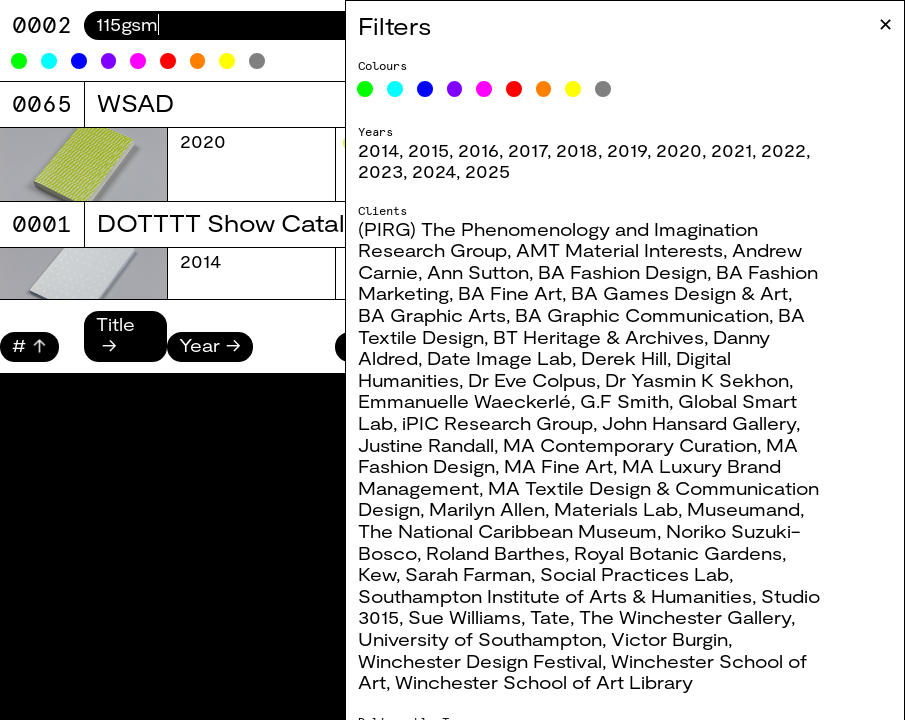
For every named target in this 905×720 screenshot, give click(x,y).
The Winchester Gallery (685, 617)
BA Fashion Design (622, 272)
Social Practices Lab (634, 574)
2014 (378, 150)
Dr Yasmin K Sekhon (697, 380)
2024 (434, 171)
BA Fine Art (510, 293)
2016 (478, 150)
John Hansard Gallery (699, 423)
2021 (731, 150)
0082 (42, 24)
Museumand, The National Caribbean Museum (581, 520)
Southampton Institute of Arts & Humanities (555, 596)
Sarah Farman (468, 574)
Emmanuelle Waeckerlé (464, 401)
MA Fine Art (558, 466)
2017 (527, 150)
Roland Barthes (495, 553)
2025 (487, 171)
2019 (627, 150)
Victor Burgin (669, 639)
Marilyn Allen (487, 509)
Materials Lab (616, 509)
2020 (679, 150)
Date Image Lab (499, 358)
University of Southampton (480, 639)
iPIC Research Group (497, 423)
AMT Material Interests (619, 250)
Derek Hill (624, 358)
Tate (550, 617)
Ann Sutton (478, 272)
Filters (394, 25)
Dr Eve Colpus (532, 380)
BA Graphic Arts (432, 315)
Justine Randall (426, 445)
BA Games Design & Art (679, 293)
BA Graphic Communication (642, 315)
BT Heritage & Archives (598, 337)
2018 (577, 150)
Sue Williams (464, 617)
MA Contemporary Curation (630, 445)
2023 (380, 171)
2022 (783, 150)
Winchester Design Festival (480, 661)
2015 (428, 150)
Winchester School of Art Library (544, 682)
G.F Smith (624, 401)
